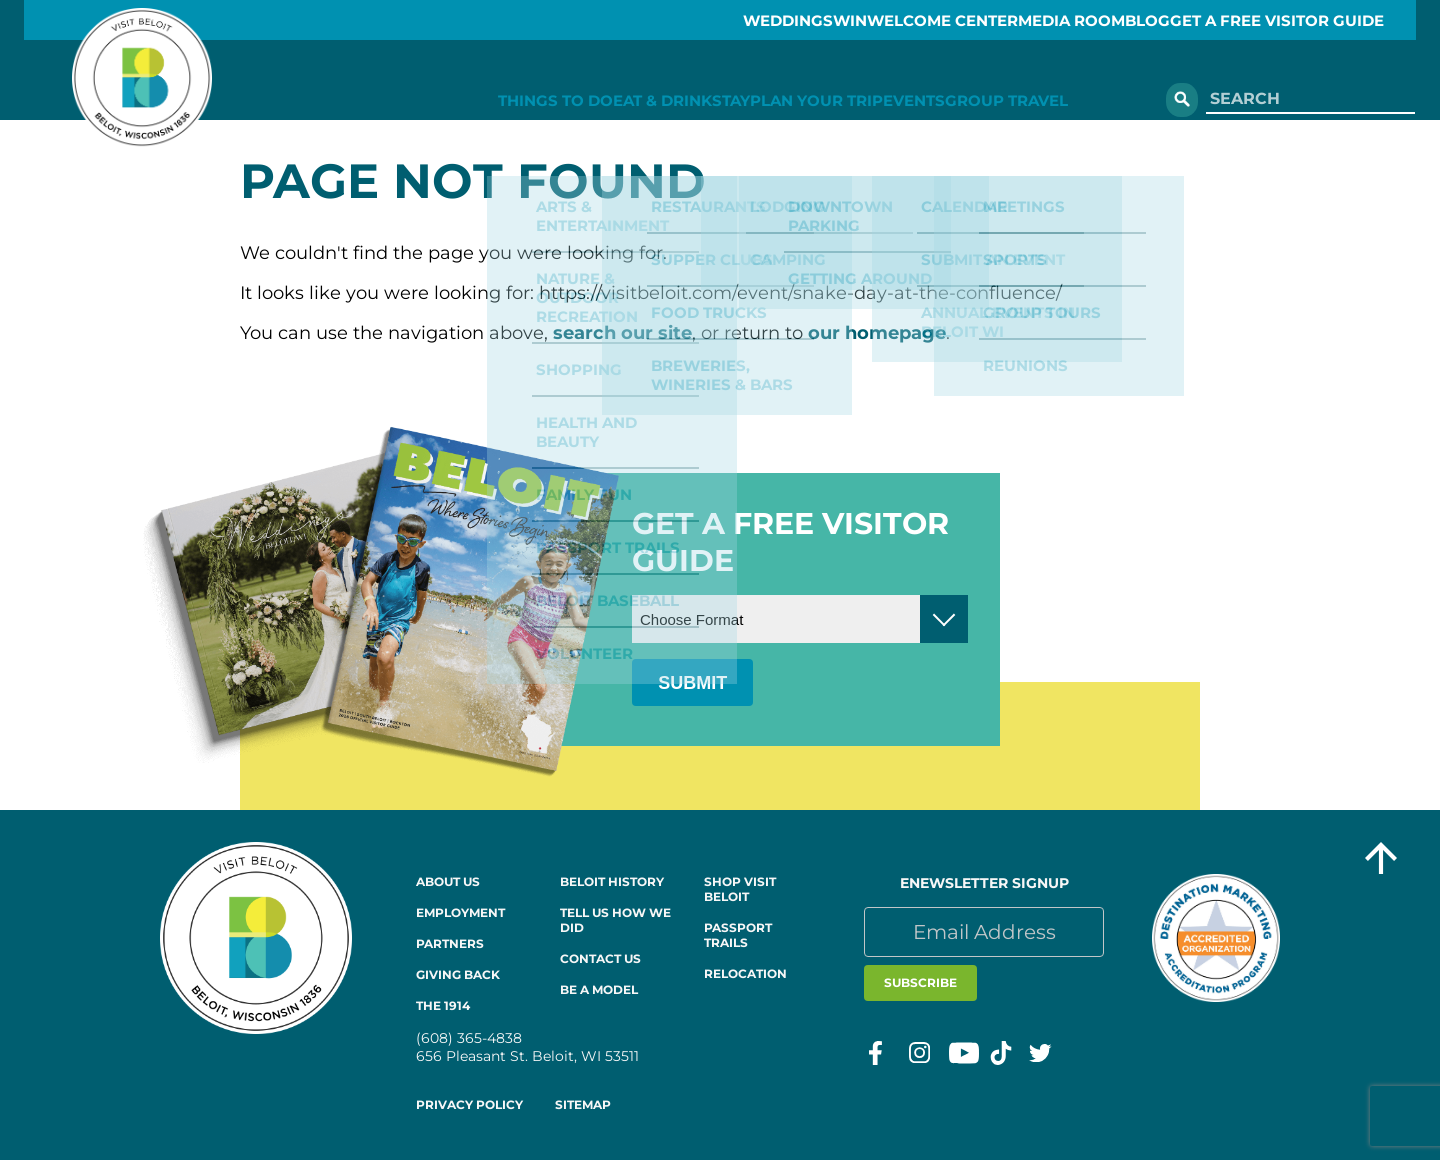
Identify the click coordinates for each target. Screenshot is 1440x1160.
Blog (1154, 20)
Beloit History (612, 881)
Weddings (690, 20)
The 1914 (443, 1005)
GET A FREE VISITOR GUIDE (1307, 20)
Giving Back (458, 974)
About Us (448, 881)
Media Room (1050, 20)
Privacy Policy (469, 1104)
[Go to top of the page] (1381, 860)
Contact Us (600, 958)
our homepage (877, 333)
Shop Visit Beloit (740, 889)
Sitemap (583, 1104)
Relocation (745, 973)
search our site (622, 333)
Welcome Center (898, 20)
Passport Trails (738, 935)
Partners (450, 943)
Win (781, 20)
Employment (460, 912)
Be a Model (599, 989)
